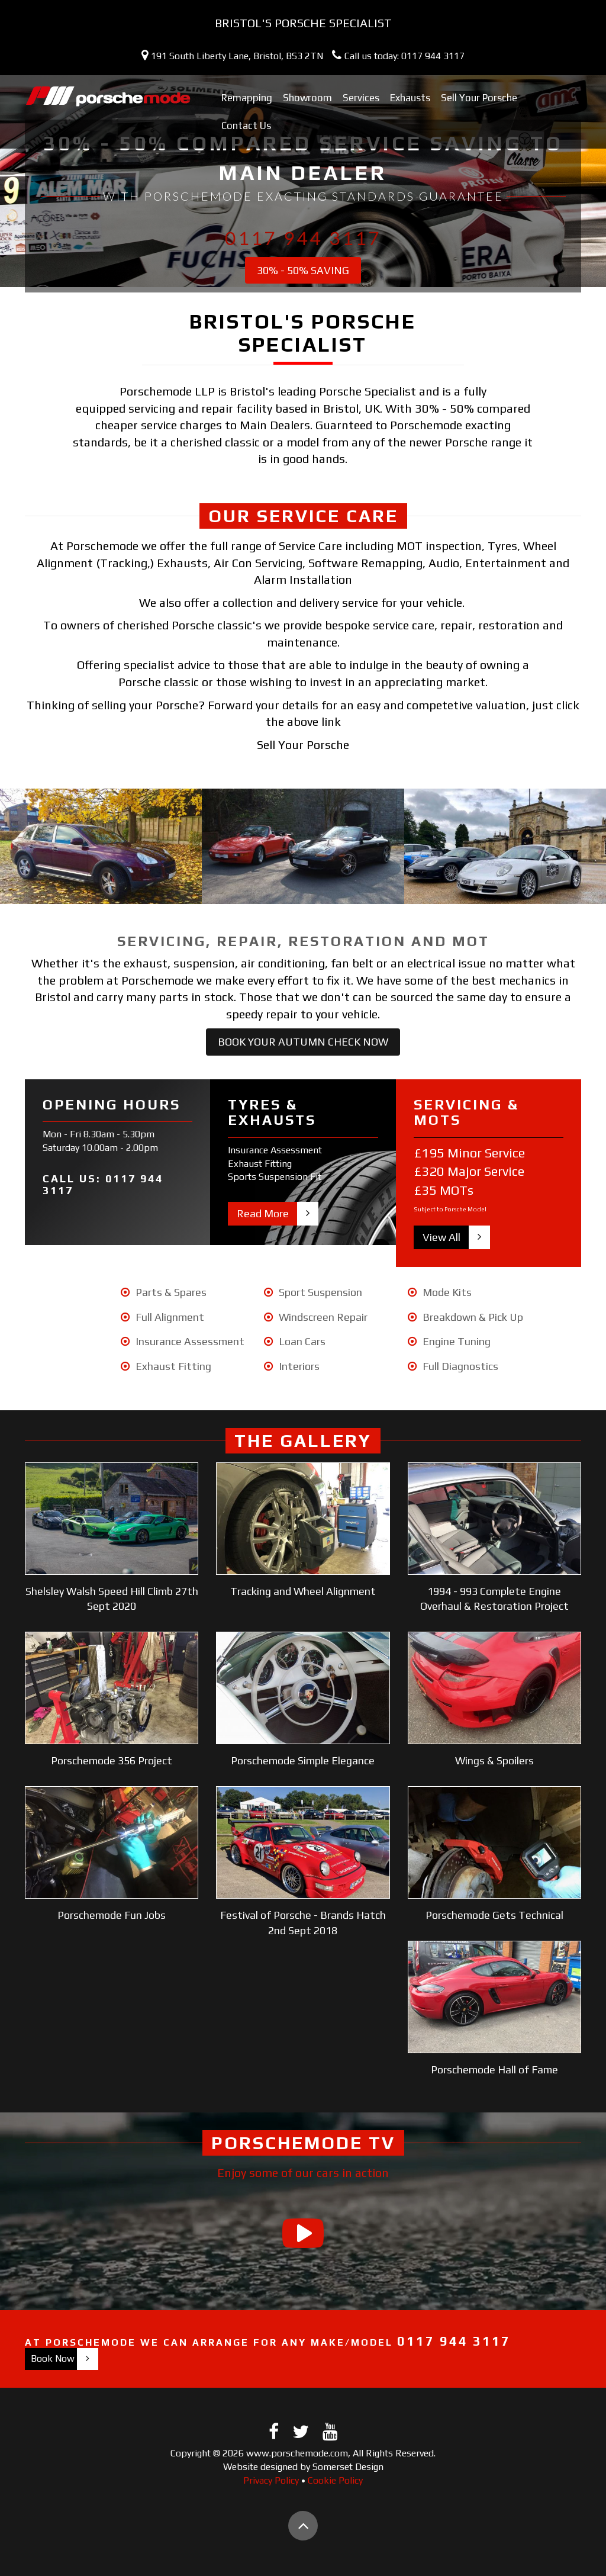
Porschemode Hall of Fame (494, 2069)
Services (361, 98)
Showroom (307, 98)
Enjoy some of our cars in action (303, 2172)
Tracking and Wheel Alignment (303, 1591)
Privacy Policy (271, 2480)
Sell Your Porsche (479, 98)
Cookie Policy (335, 2480)
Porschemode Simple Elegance (303, 1760)
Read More (263, 1213)
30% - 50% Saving (303, 270)
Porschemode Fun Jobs (111, 1915)
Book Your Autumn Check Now (303, 1041)
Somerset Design (347, 2466)
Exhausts (410, 98)
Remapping (246, 98)
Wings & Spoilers (494, 1760)
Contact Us (246, 125)
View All (441, 1237)
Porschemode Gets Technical (494, 1915)
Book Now (53, 2358)
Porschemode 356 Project (111, 1760)
